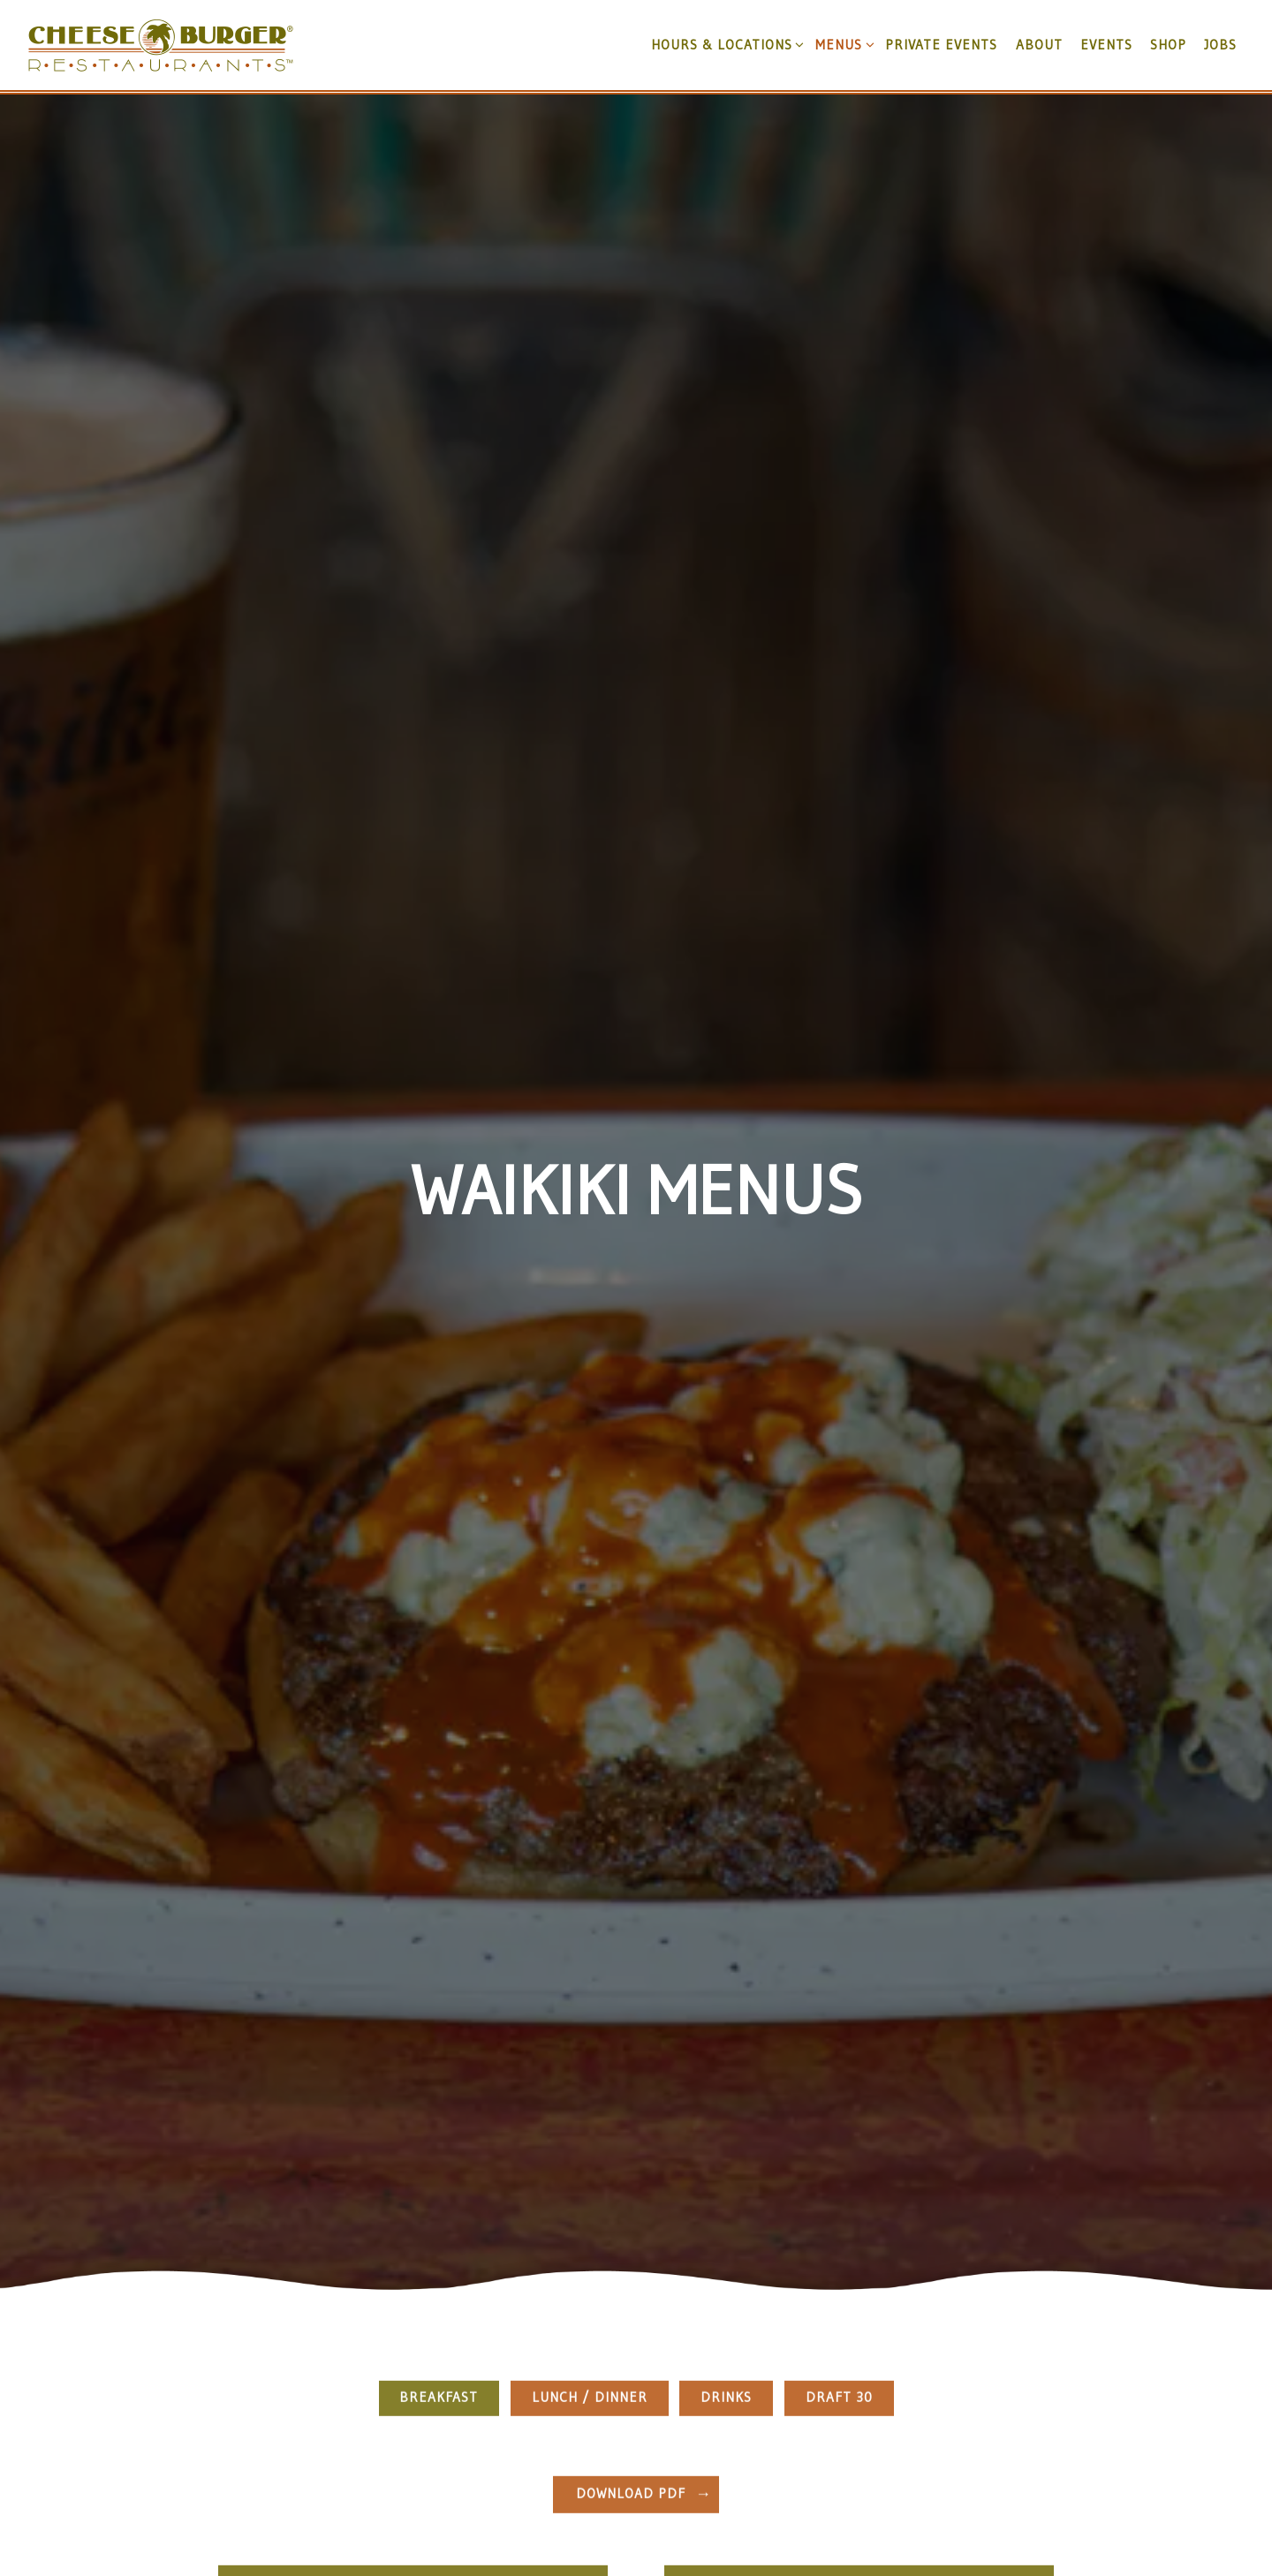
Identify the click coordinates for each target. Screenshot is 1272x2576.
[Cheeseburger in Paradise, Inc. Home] (160, 44)
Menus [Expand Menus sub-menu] (841, 43)
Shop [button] (1168, 44)
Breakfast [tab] (438, 2230)
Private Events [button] (941, 44)
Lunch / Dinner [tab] (589, 2230)
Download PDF (630, 2326)
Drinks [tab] (726, 2230)
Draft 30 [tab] (839, 2230)
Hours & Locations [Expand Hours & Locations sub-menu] (724, 43)
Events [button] (1106, 44)
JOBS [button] (1220, 44)
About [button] (1039, 44)
